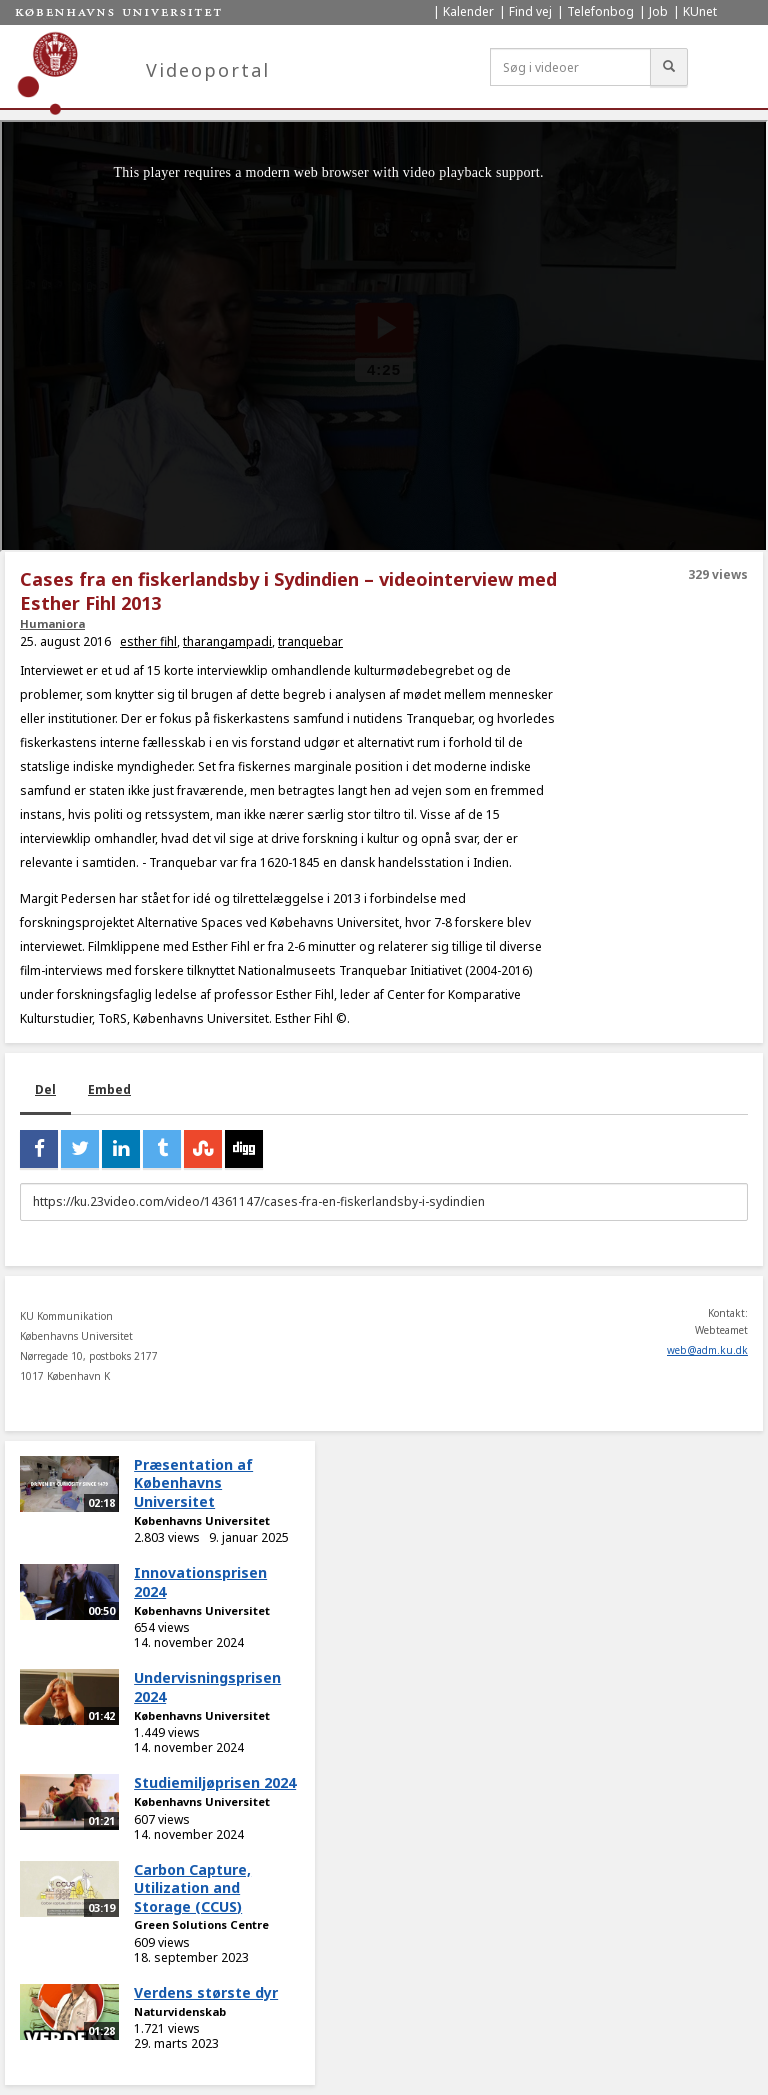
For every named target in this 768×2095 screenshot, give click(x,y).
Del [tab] (45, 1089)
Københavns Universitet (202, 1520)
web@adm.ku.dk (707, 1350)
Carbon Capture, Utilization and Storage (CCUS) (192, 1888)
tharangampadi (227, 641)
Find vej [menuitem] (530, 11)
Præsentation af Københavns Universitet (193, 1483)
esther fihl (148, 641)
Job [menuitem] (658, 11)
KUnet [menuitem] (700, 11)
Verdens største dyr (206, 1992)
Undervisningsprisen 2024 (207, 1687)
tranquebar (310, 641)
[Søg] (669, 67)
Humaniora (52, 623)
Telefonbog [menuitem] (600, 11)
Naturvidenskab (180, 2011)
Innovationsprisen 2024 (200, 1582)
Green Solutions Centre (201, 1924)
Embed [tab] (109, 1089)
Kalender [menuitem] (468, 11)
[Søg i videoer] (570, 67)
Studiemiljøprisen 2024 (215, 1782)
